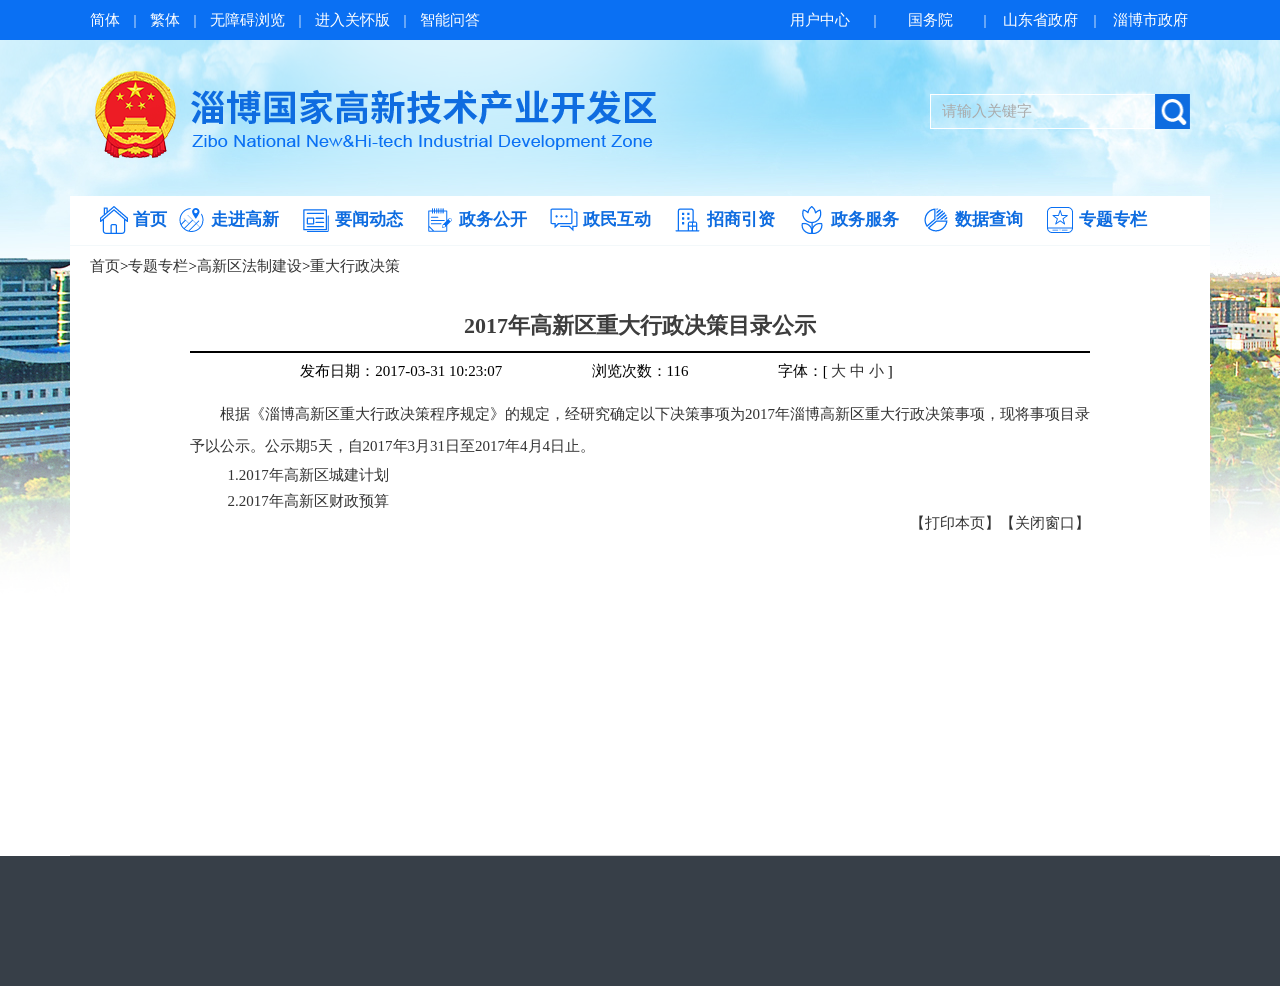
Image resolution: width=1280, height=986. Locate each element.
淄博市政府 (1150, 20)
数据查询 (989, 219)
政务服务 (865, 219)
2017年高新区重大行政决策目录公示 (640, 325)
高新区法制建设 (249, 266)
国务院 (930, 20)
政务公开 (493, 219)
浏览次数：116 (640, 371)
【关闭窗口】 (1045, 523)
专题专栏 (1113, 219)
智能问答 (450, 20)
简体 (105, 20)
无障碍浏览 (247, 20)
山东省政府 (1040, 20)
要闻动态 (369, 219)
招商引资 (741, 219)
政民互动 (617, 219)
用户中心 (820, 20)
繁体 (165, 20)
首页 (150, 219)
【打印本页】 (955, 523)
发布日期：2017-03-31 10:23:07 (401, 371)
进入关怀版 (352, 20)
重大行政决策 (355, 266)
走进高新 (245, 219)
